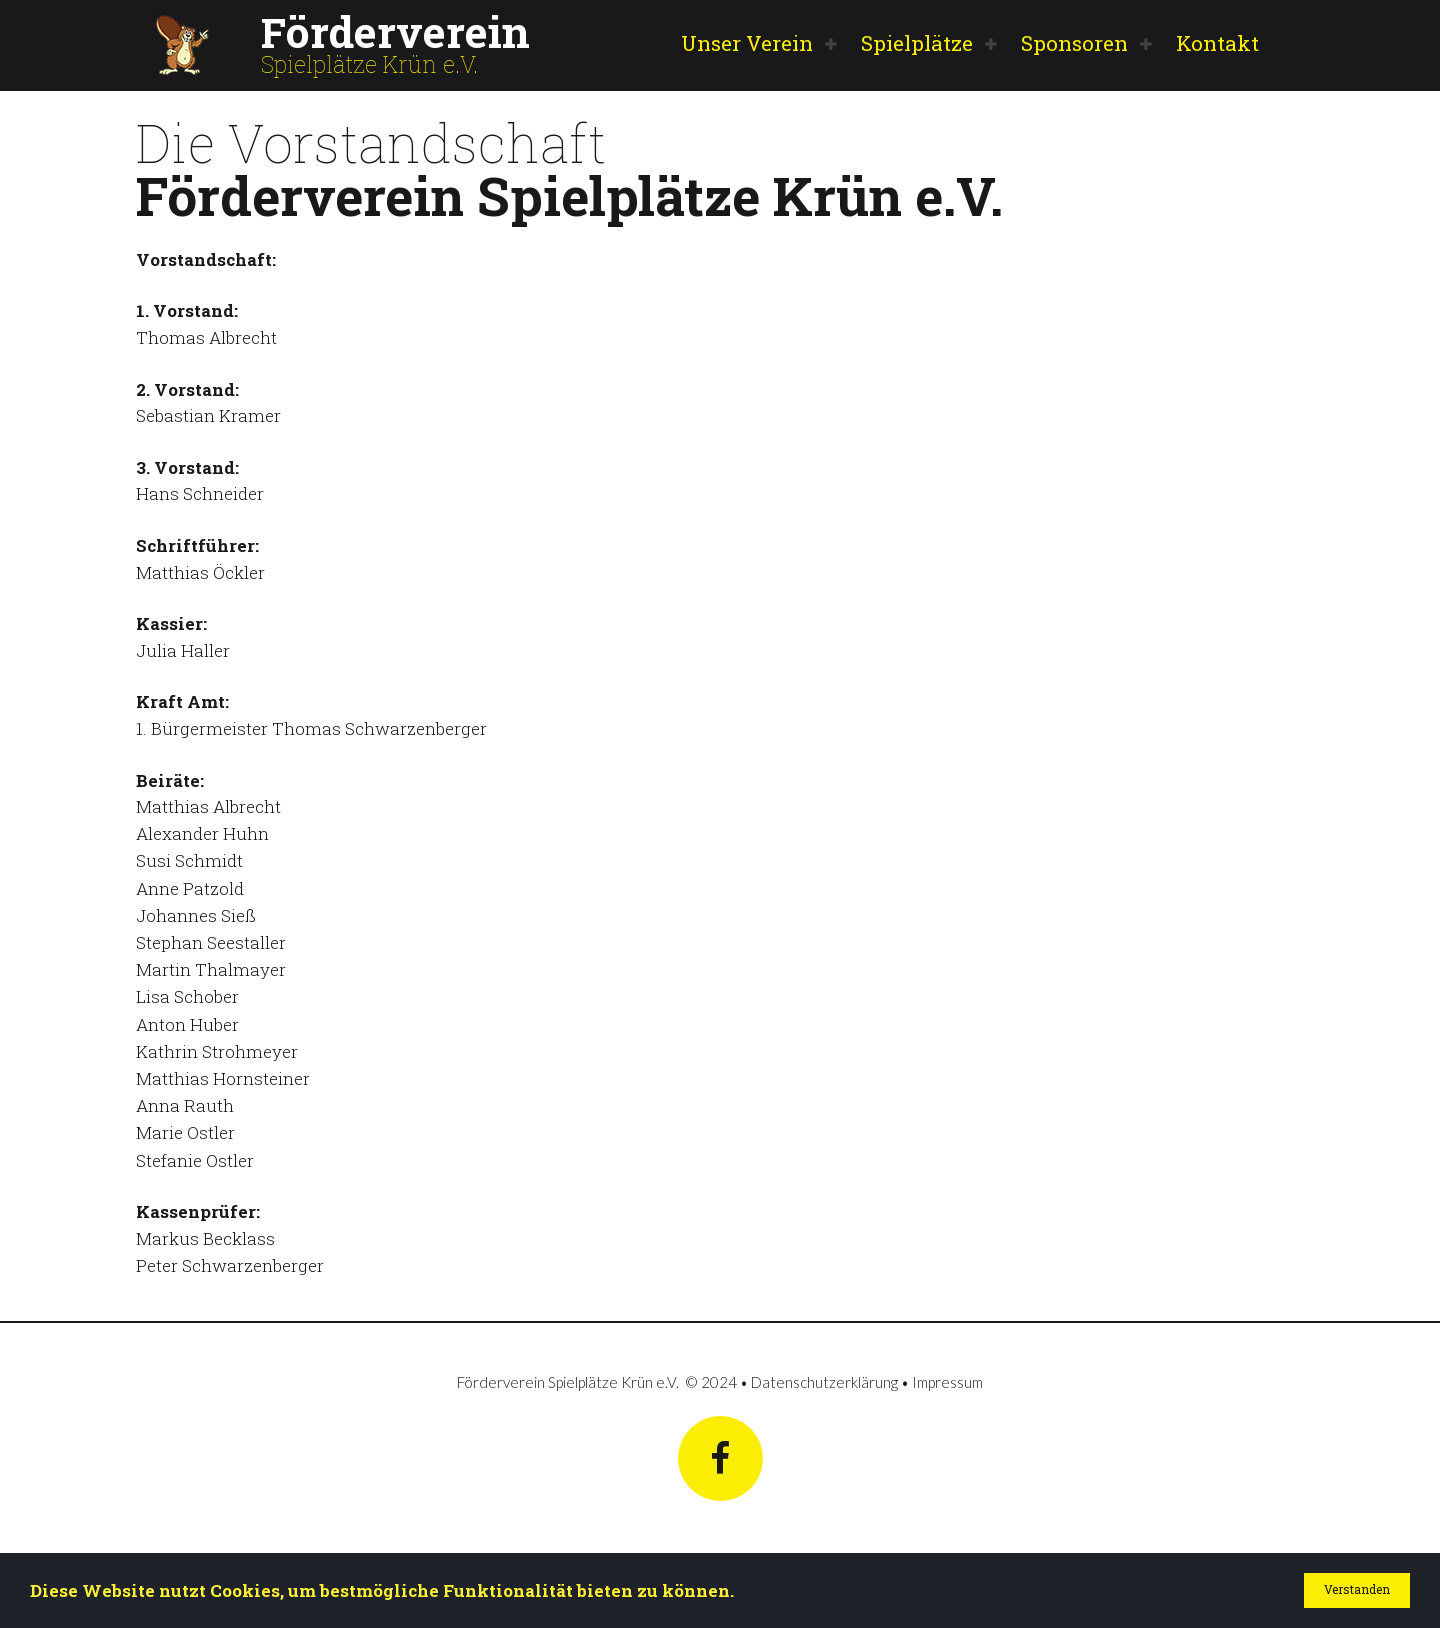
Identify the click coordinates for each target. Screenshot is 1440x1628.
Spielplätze (917, 43)
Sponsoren (1074, 43)
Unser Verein (747, 43)
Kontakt (1217, 43)
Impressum (947, 1381)
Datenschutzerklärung (824, 1381)
